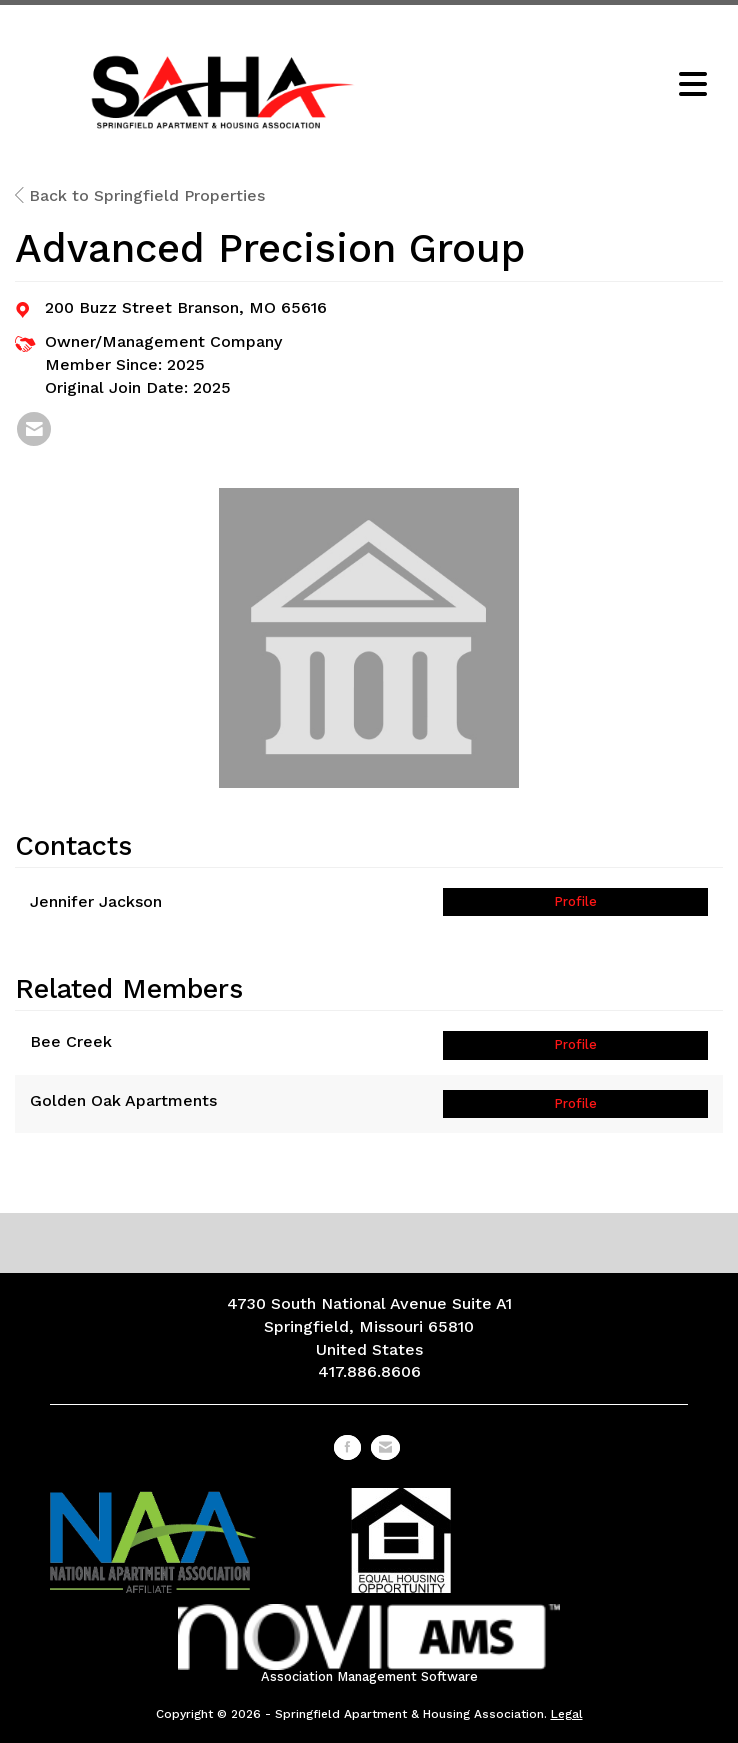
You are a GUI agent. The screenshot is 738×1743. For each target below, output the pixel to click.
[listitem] (34, 429)
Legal (567, 1714)
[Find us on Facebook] (347, 1447)
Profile (575, 901)
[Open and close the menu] (566, 86)
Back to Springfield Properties (140, 195)
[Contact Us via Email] (385, 1447)
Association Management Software (369, 1644)
